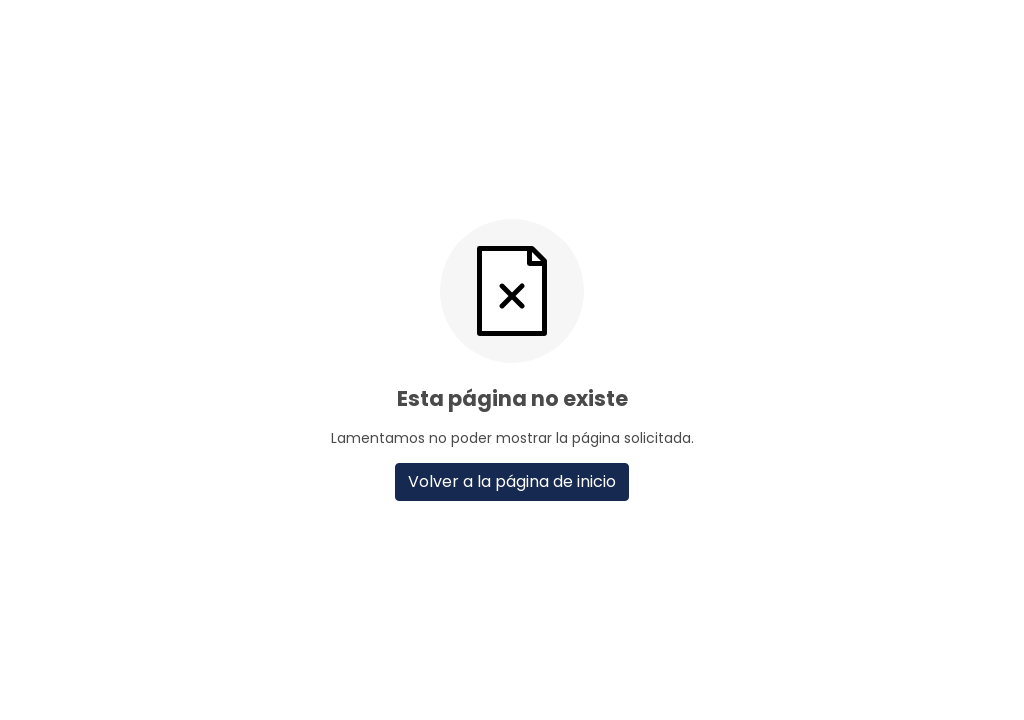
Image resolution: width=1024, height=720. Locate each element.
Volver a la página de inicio (512, 481)
